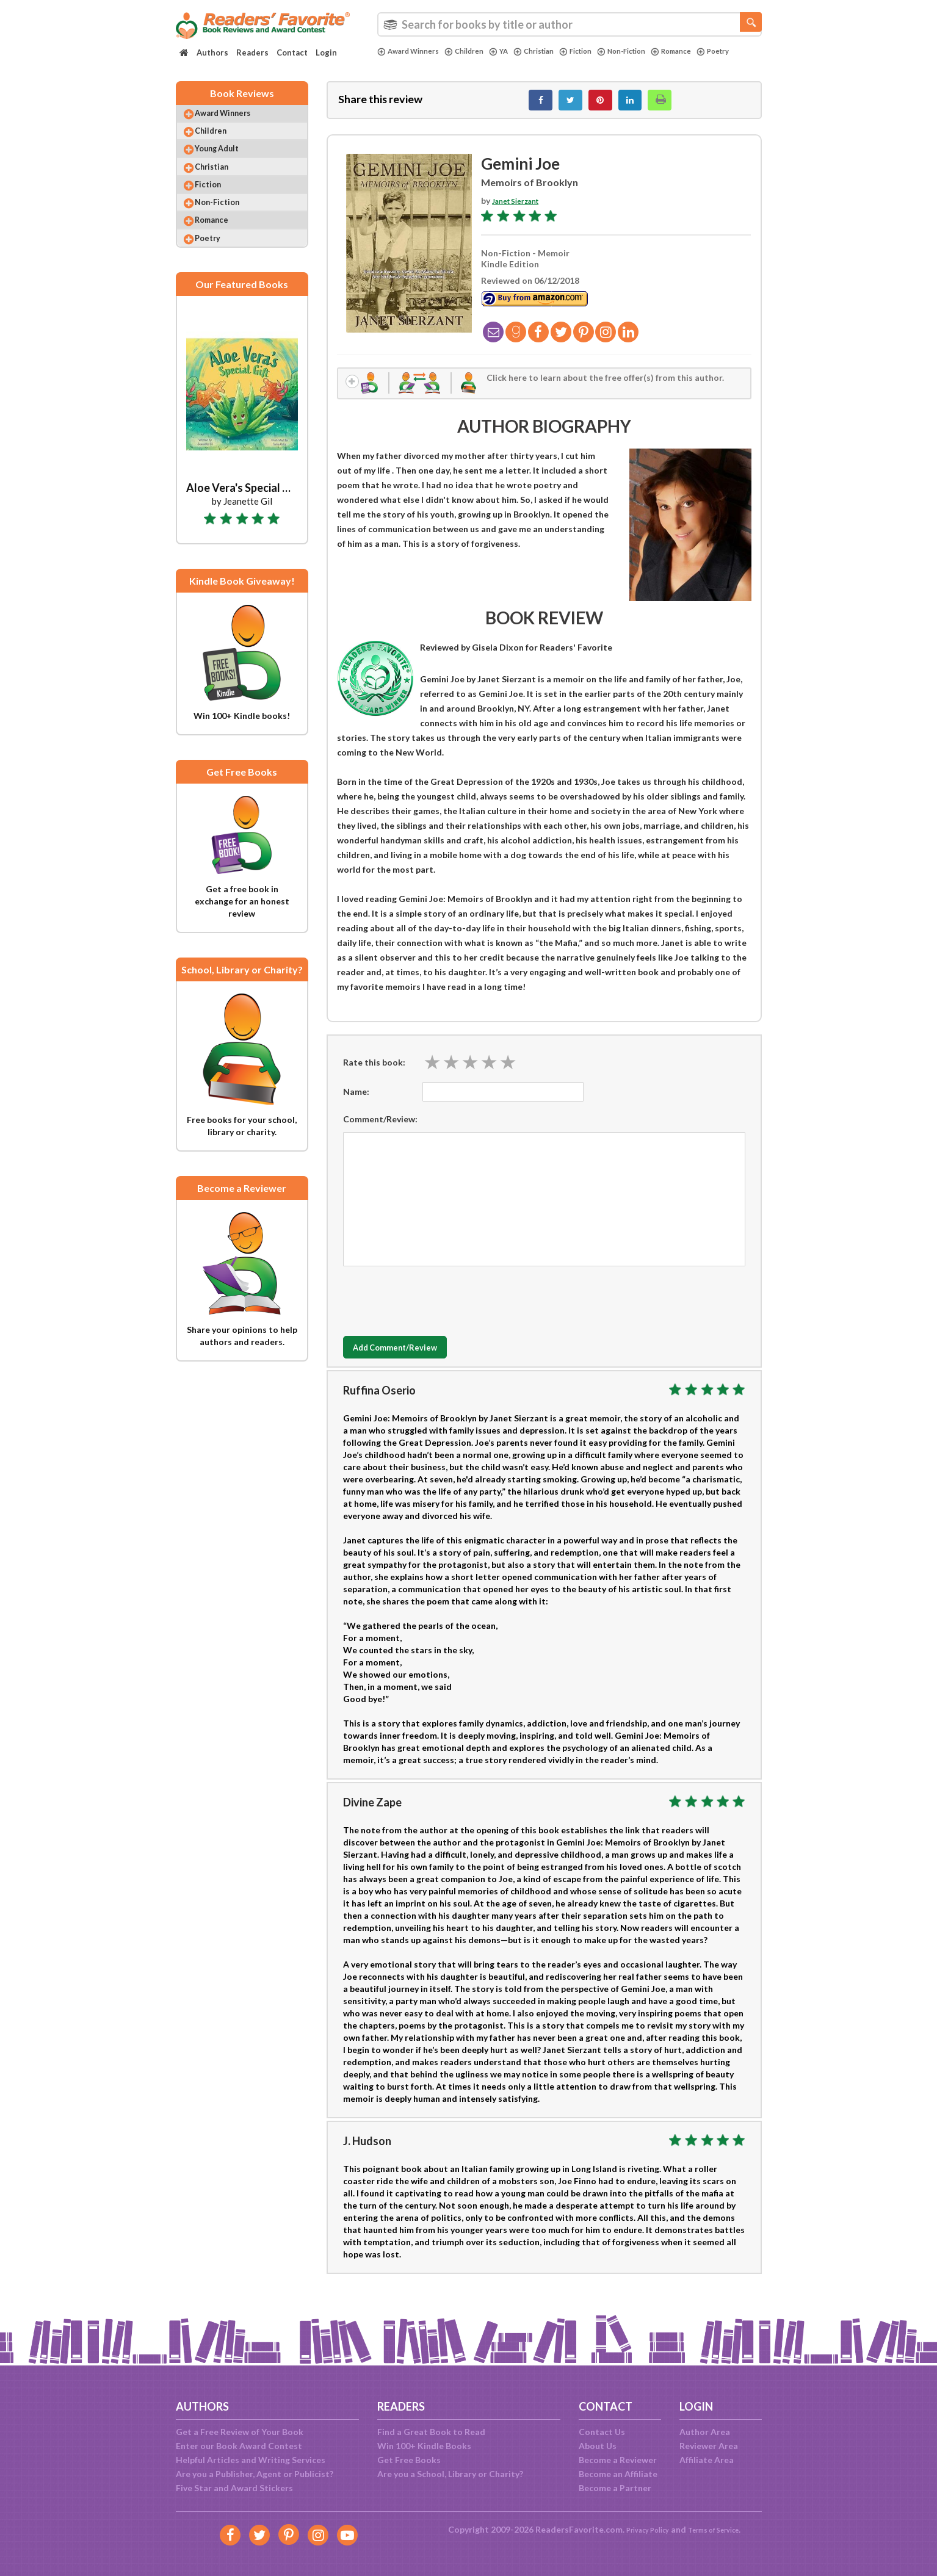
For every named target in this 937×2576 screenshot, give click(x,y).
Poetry (395, 62)
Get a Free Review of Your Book (239, 2431)
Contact (292, 52)
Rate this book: (374, 1074)
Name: (356, 1104)
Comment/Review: (380, 1132)
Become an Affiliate (618, 2474)
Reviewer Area (708, 2446)
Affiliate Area (706, 2460)
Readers (252, 52)
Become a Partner (615, 2488)
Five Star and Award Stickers (234, 2488)
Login (326, 52)
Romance (707, 51)
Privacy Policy (639, 2529)
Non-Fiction (651, 51)
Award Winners (412, 51)
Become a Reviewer (618, 2460)
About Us (598, 2446)
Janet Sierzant (521, 207)
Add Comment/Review (415, 1360)
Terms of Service (719, 2529)
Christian (551, 51)
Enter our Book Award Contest (239, 2446)
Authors (212, 52)
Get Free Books (409, 2460)
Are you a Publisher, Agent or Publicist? (254, 2474)
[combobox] (569, 24)
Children (475, 51)
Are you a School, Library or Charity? (450, 2474)
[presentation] (436, 1311)
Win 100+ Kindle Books (424, 2446)
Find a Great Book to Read (431, 2431)
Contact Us (602, 2431)
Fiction (598, 51)
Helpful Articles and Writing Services (250, 2460)
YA (512, 51)
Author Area (704, 2431)
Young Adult (227, 164)
